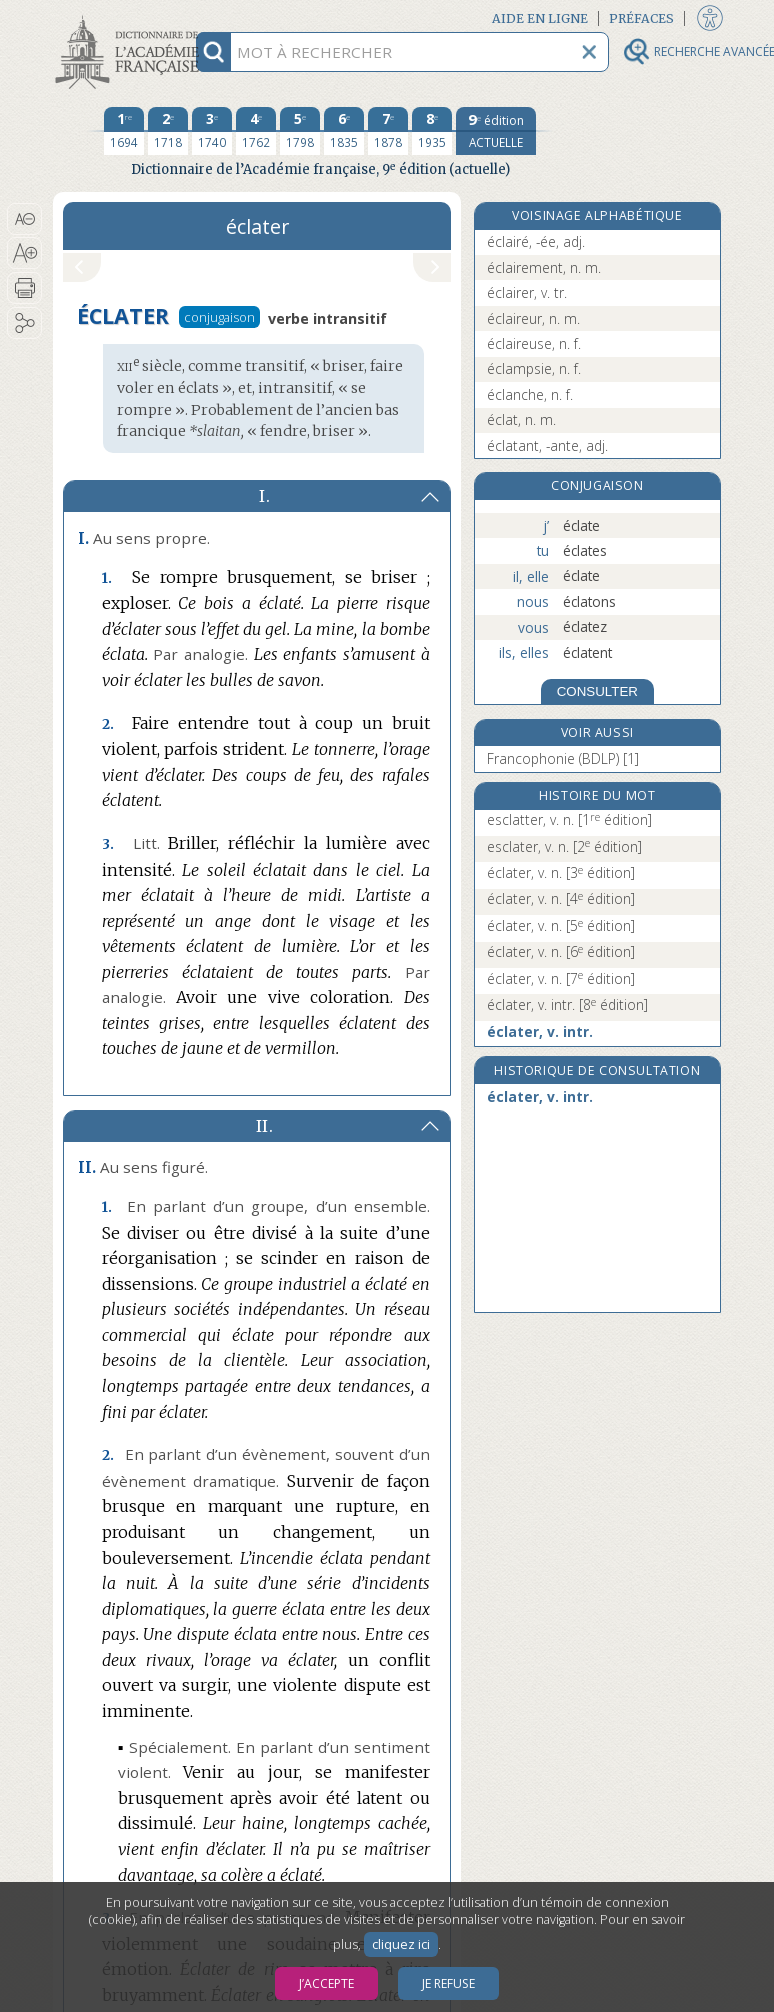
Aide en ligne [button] (540, 18)
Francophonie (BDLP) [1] (563, 758)
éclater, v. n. (561, 872)
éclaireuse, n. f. (534, 343)
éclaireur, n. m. (533, 318)
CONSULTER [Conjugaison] (597, 691)
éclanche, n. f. (530, 394)
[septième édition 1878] (388, 130)
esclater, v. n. (564, 846)
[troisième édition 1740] (212, 130)
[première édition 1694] (124, 130)
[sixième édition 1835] (344, 130)
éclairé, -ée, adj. (536, 241)
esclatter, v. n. (569, 819)
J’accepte (326, 1983)
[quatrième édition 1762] (256, 130)
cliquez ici (401, 1944)
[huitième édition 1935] (432, 130)
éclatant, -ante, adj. (547, 445)
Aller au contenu (131, 17)
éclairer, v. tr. (527, 292)
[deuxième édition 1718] (168, 130)
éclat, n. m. (521, 419)
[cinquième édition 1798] (300, 130)
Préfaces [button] (641, 18)
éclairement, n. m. (544, 267)
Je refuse (448, 1983)
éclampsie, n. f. (534, 368)
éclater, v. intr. (567, 1004)
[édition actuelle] (496, 131)
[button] (24, 219)
